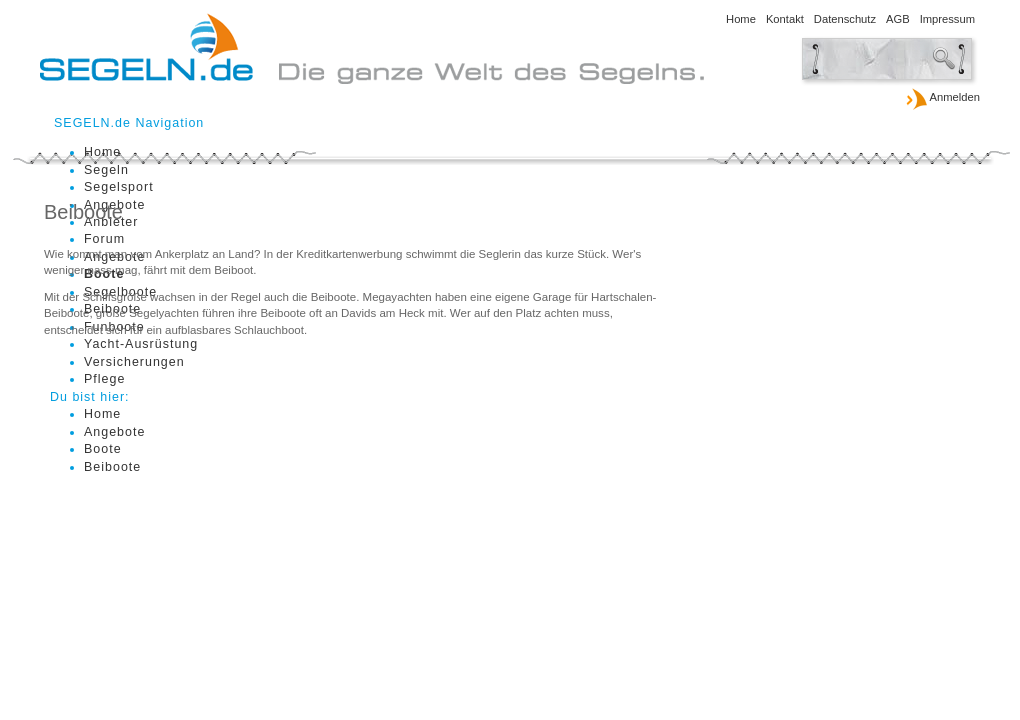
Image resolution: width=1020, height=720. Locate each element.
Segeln (106, 170)
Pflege (104, 379)
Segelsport (119, 187)
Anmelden (942, 98)
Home (741, 19)
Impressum (947, 19)
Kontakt (785, 19)
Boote (103, 449)
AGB (898, 19)
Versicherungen (134, 362)
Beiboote (112, 467)
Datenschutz (845, 19)
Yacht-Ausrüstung (141, 344)
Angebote (114, 432)
